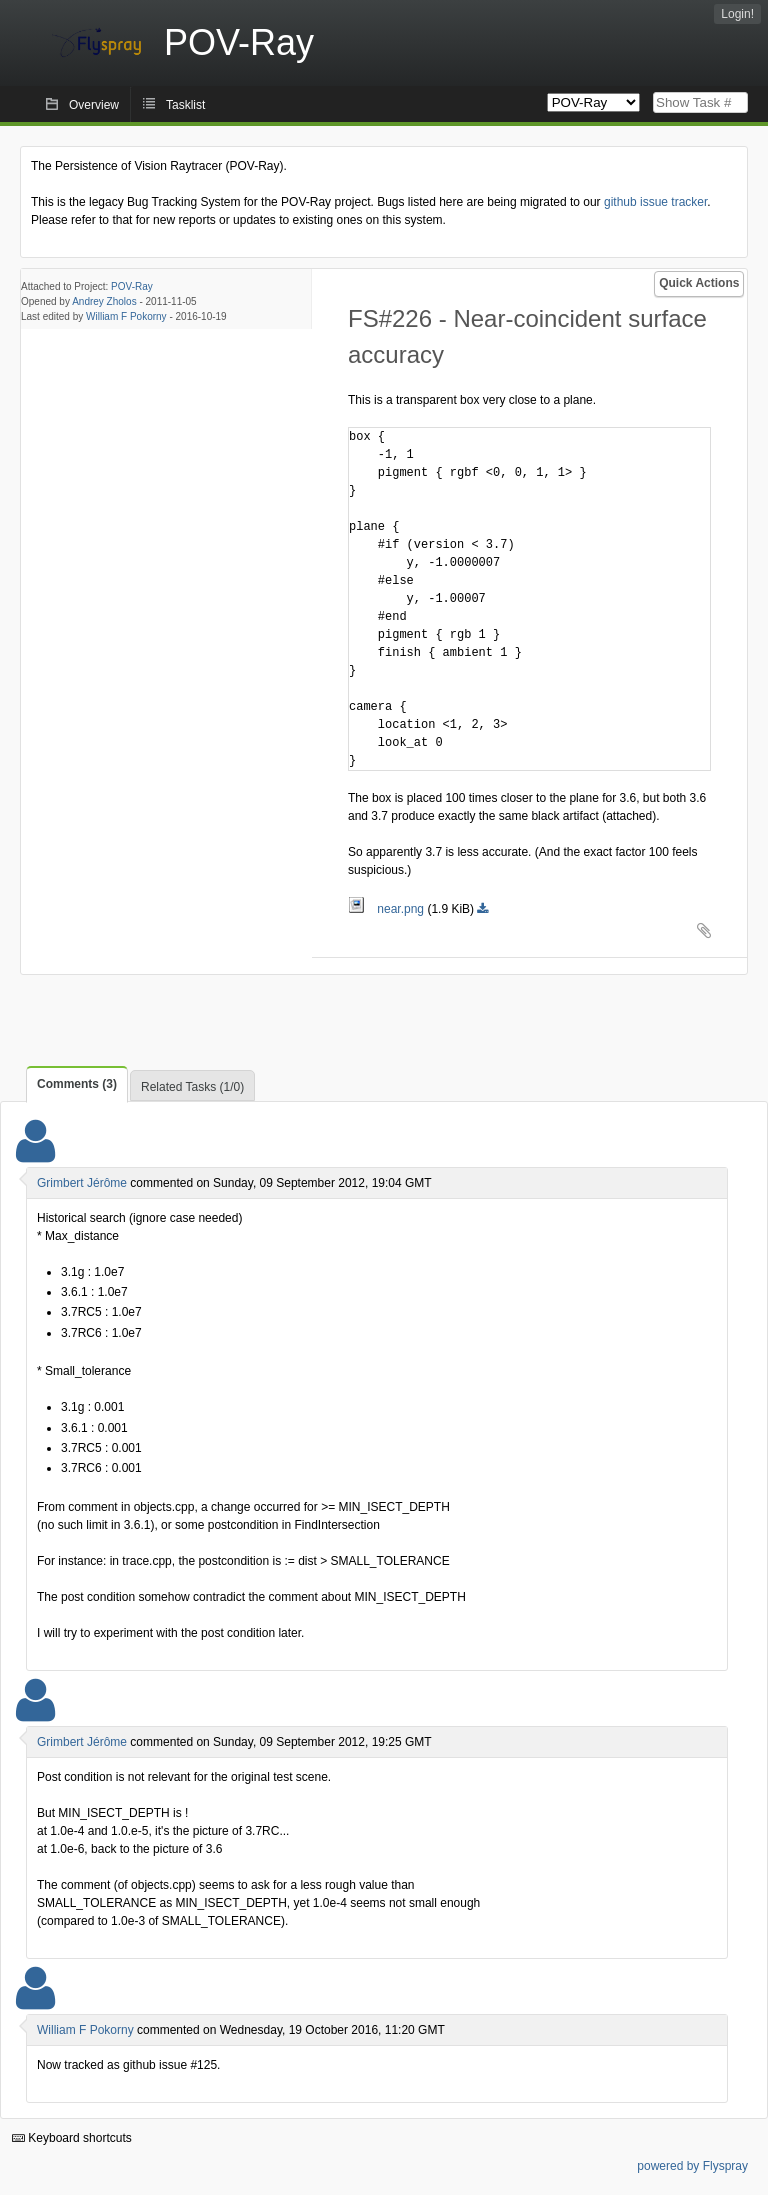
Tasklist (185, 105)
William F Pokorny (126, 316)
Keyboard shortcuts (72, 2138)
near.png (387, 909)
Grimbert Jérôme (82, 1183)
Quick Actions (699, 283)
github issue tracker (655, 202)
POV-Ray (132, 286)
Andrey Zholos (104, 301)
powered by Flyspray (692, 2166)
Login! (737, 14)
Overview (94, 105)
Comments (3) (77, 1084)
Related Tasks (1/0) (192, 1087)
